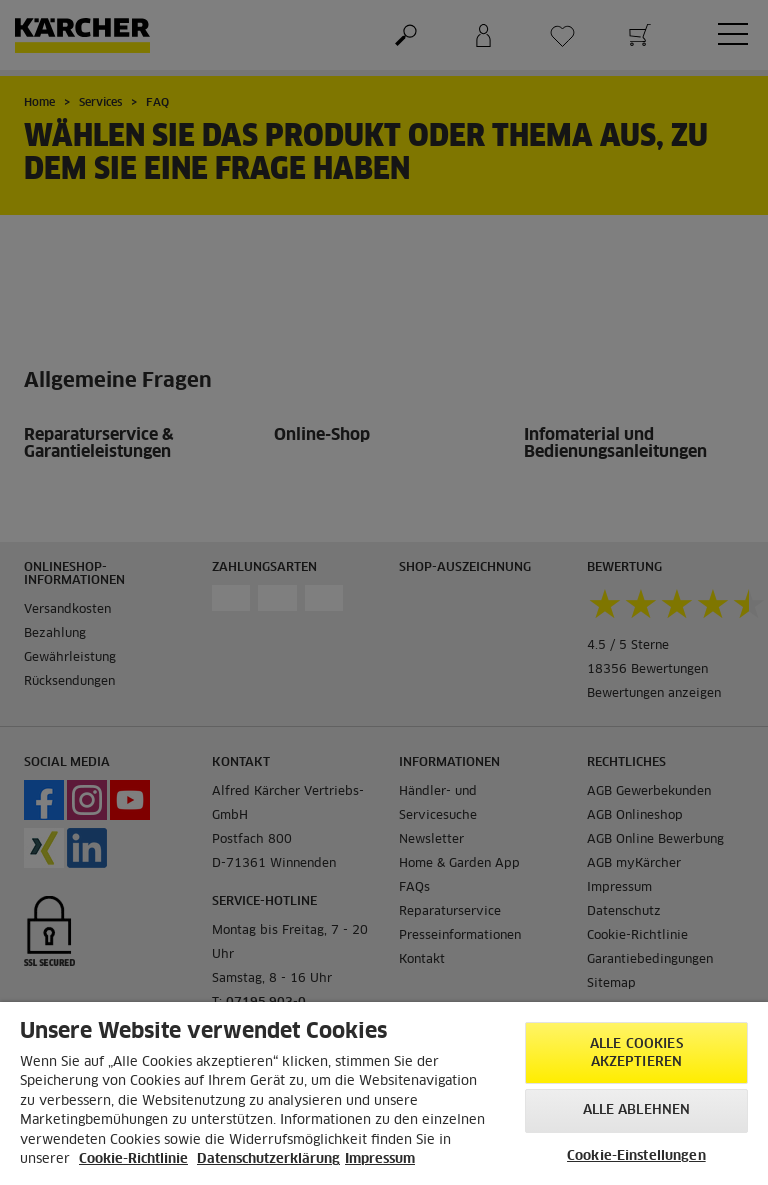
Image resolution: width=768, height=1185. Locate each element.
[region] (384, 1093)
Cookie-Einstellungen (636, 1156)
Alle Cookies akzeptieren (636, 1053)
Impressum (380, 1159)
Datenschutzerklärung (268, 1159)
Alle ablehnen (637, 1110)
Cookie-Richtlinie (133, 1159)
